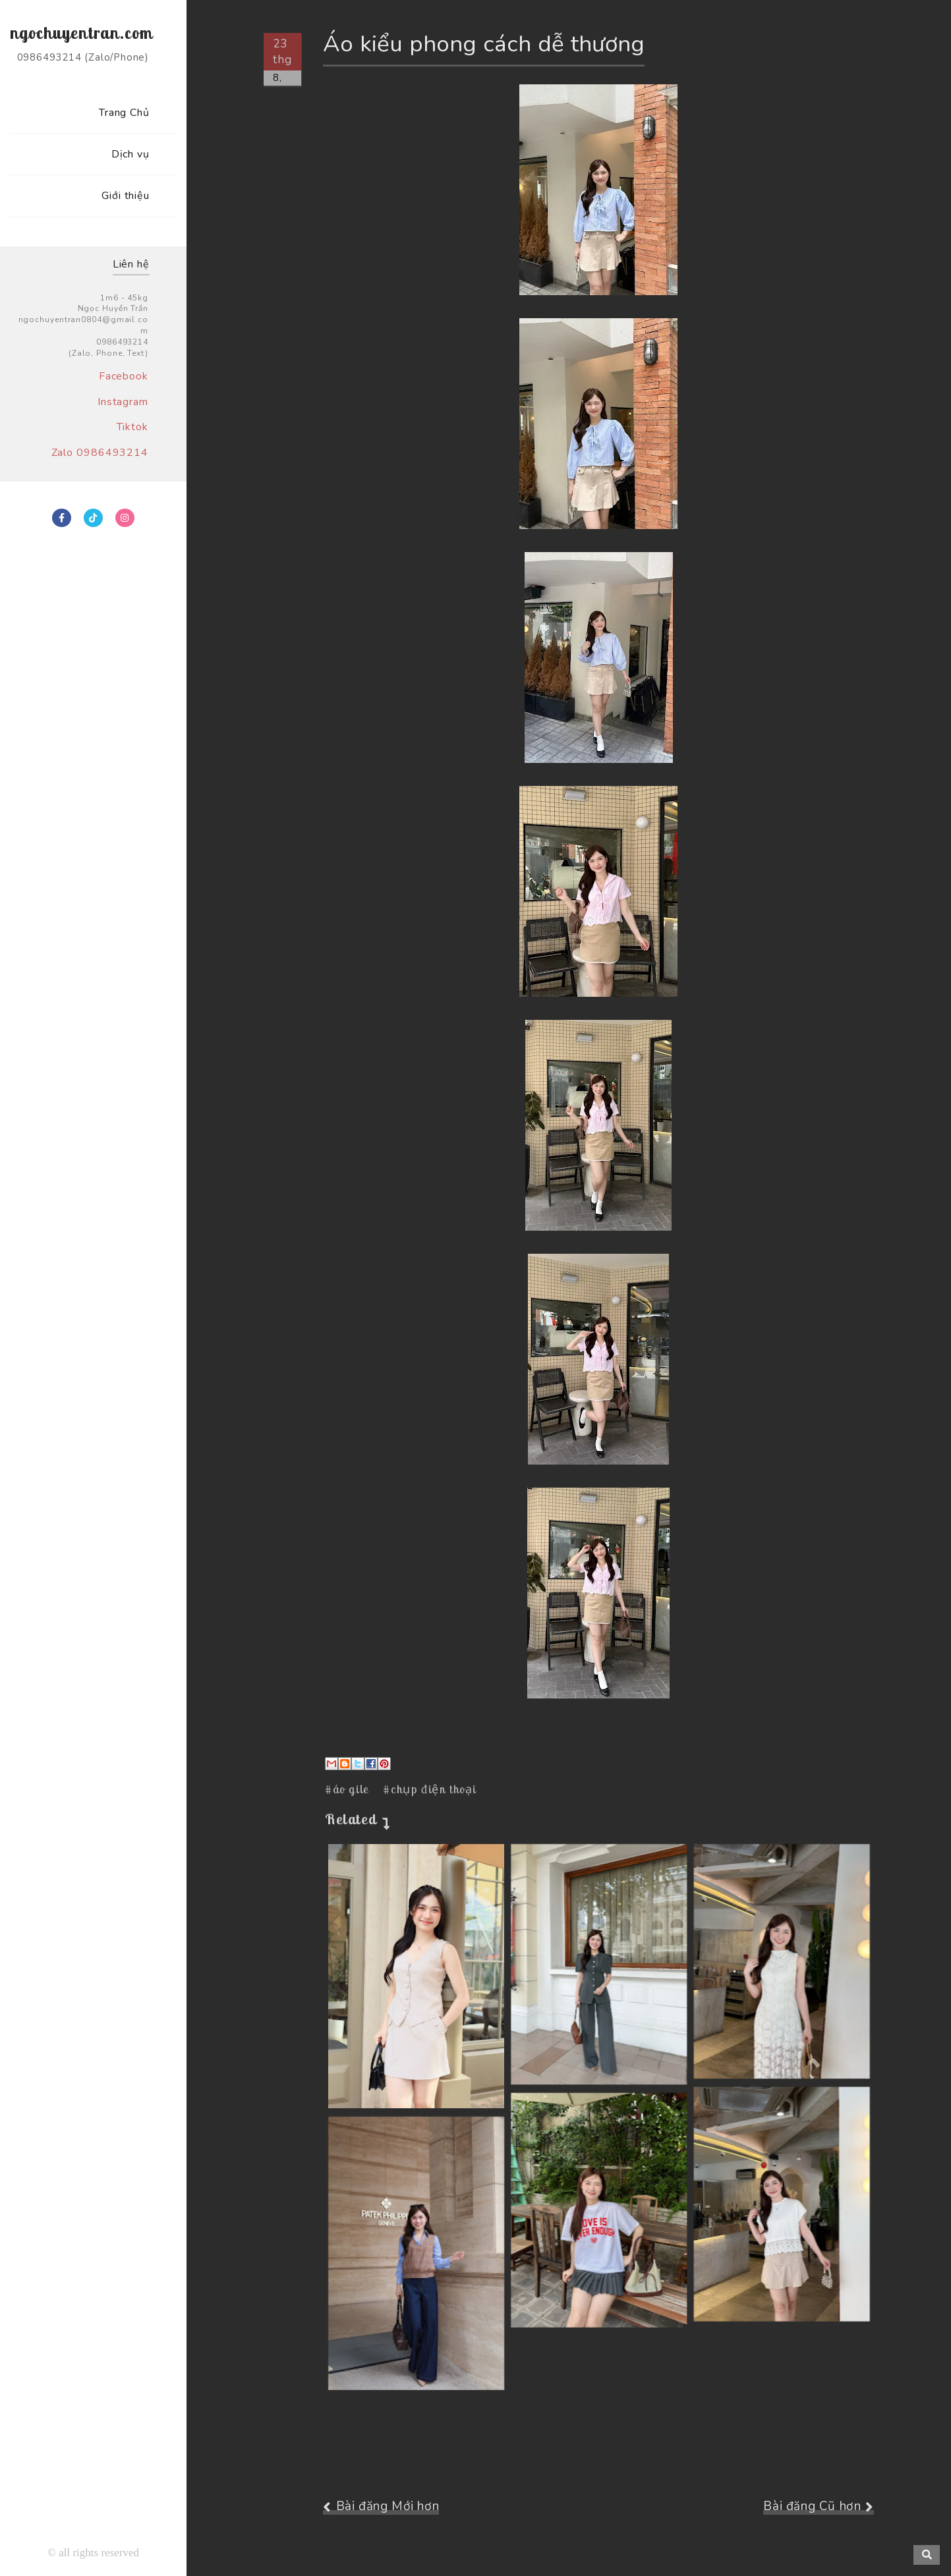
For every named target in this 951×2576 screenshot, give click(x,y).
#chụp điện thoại (429, 1789)
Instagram (123, 402)
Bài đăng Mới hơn (388, 2506)
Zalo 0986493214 (100, 452)
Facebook (123, 376)
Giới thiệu (125, 195)
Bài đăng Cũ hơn (812, 2506)
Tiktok (132, 427)
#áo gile (347, 1789)
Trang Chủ (124, 112)
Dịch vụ (130, 154)
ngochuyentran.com (81, 32)
